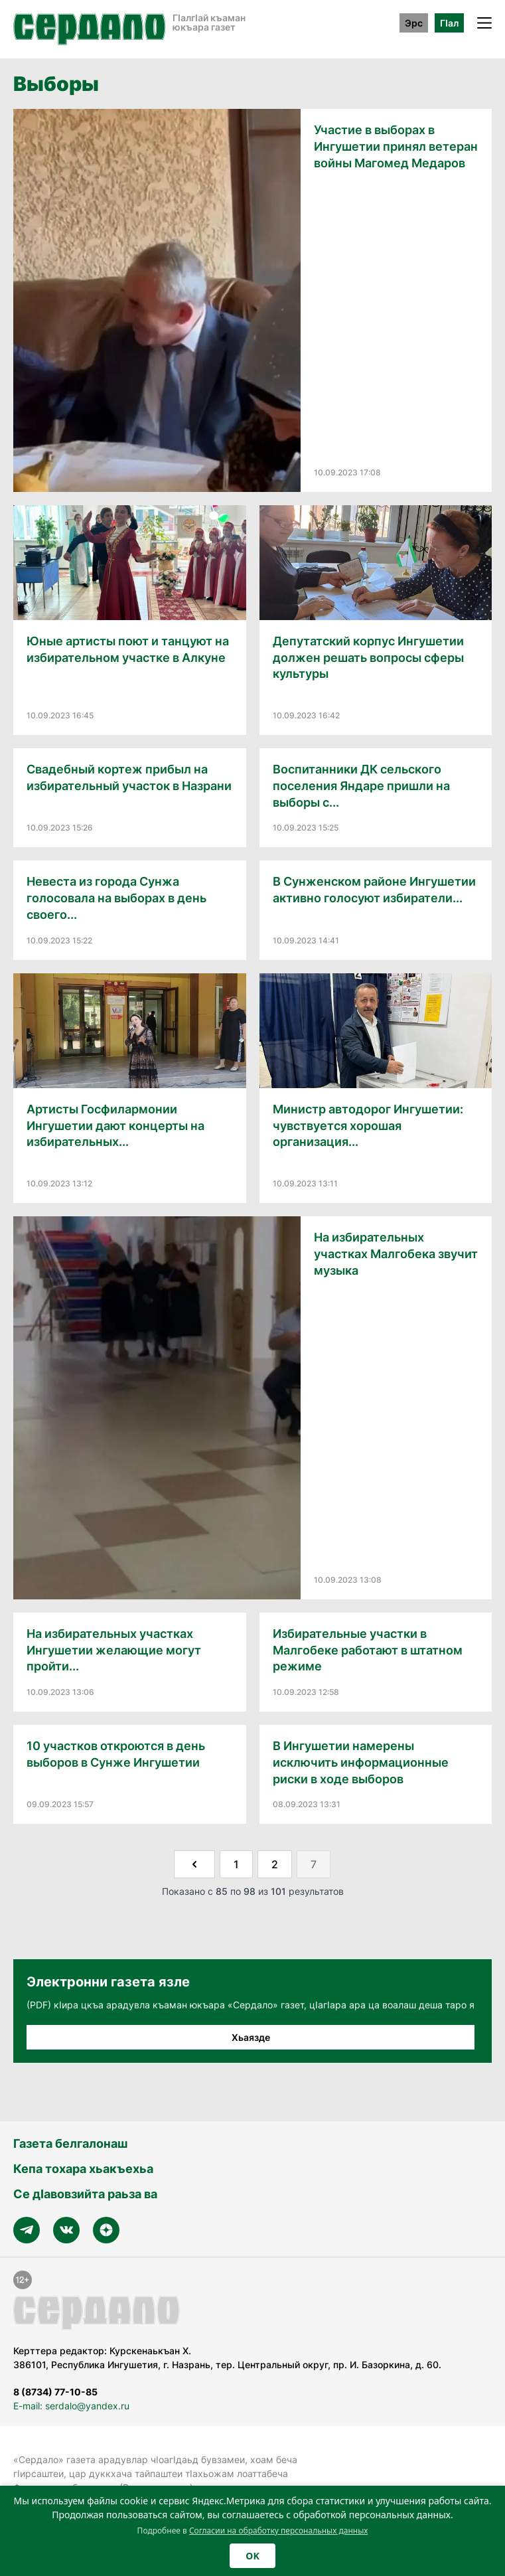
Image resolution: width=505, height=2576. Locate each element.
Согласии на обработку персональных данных (278, 2530)
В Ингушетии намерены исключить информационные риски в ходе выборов (361, 1762)
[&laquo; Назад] (194, 1864)
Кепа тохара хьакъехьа (83, 2169)
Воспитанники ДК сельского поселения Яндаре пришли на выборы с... (361, 785)
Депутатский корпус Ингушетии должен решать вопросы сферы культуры (368, 657)
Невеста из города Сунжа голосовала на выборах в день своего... (116, 898)
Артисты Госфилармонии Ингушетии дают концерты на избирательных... (115, 1125)
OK (252, 2555)
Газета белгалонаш (70, 2143)
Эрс (414, 23)
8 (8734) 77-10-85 (55, 2391)
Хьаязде (251, 2037)
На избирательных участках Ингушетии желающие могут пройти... (114, 1650)
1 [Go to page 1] (236, 1864)
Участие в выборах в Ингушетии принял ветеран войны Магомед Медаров (396, 146)
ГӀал (449, 23)
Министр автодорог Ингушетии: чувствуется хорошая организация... (368, 1125)
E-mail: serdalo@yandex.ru (71, 2405)
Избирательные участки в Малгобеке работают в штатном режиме (368, 1650)
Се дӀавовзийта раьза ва (85, 2194)
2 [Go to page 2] (274, 1864)
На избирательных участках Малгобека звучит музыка (396, 1253)
